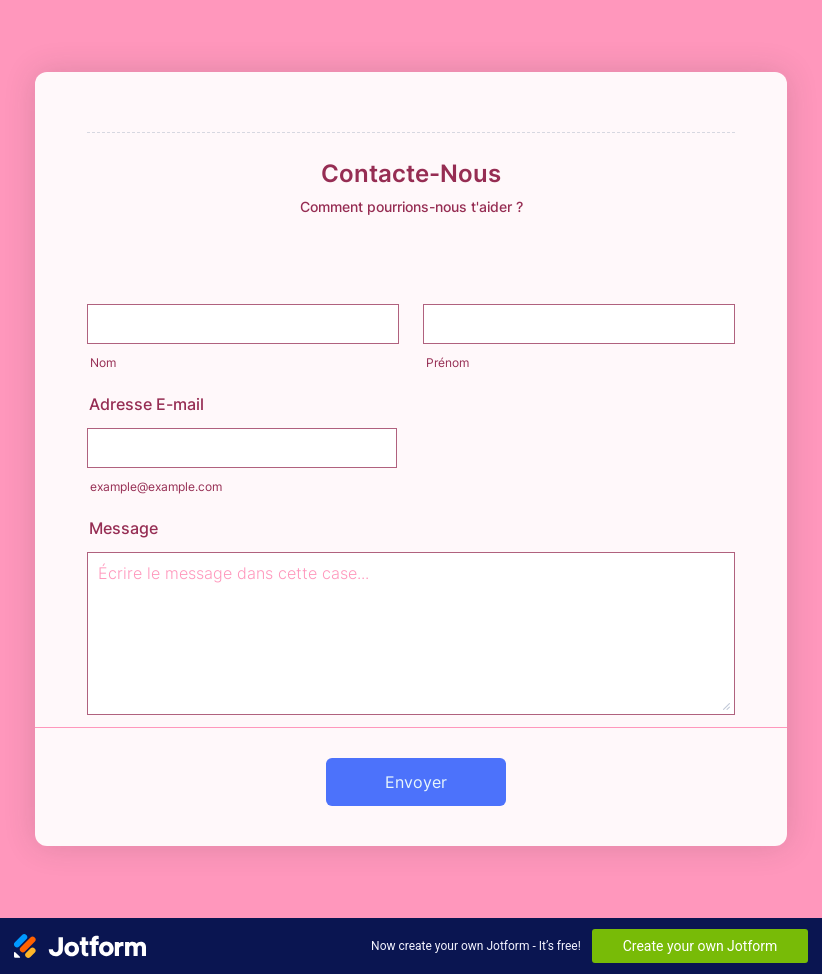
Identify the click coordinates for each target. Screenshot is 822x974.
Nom (103, 362)
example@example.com (156, 486)
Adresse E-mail (146, 404)
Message (123, 528)
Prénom (447, 362)
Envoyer (416, 782)
